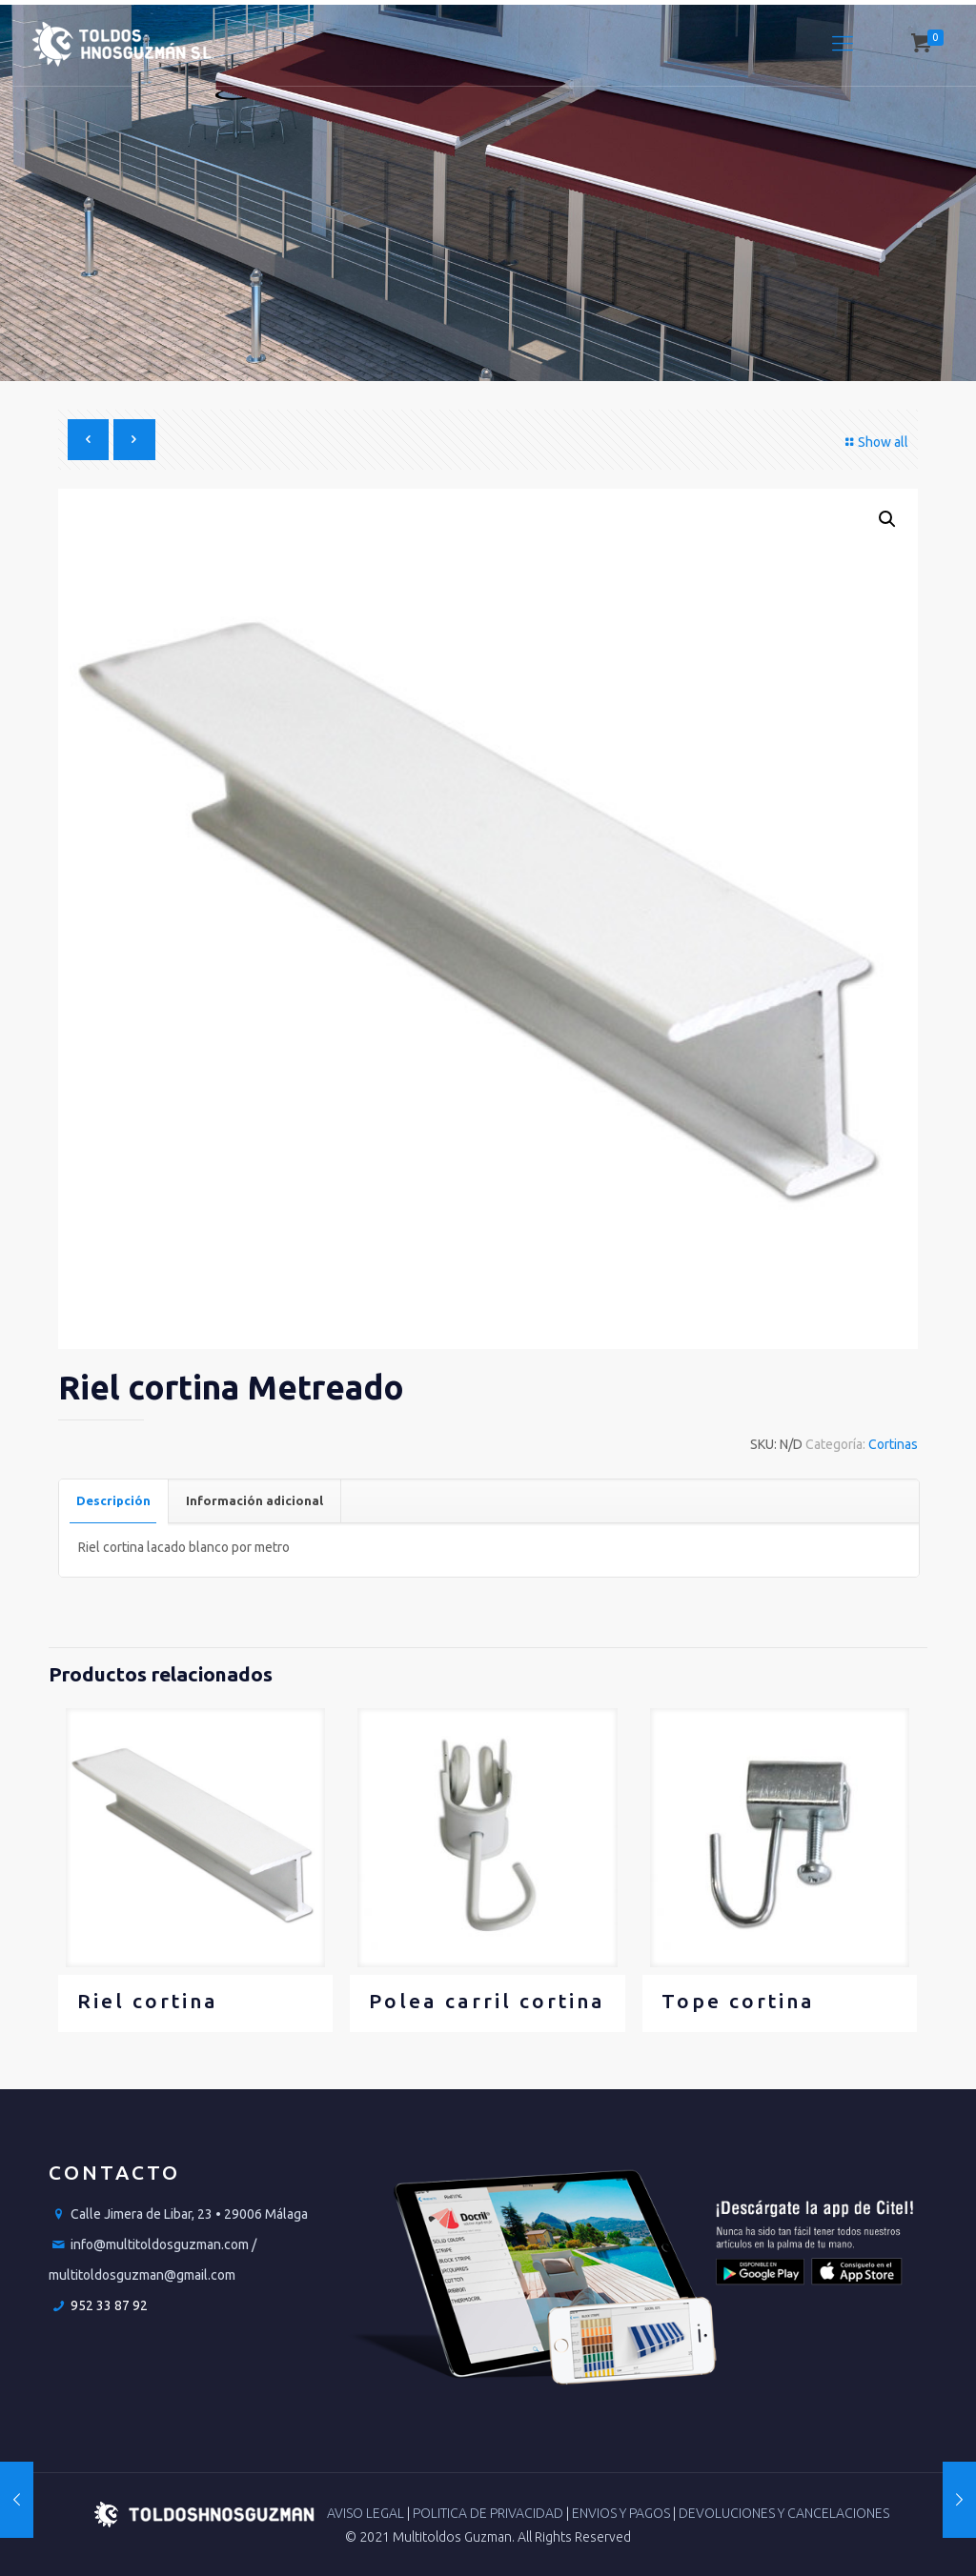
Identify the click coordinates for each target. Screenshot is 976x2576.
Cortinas (893, 1444)
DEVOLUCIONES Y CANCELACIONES (784, 2513)
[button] (887, 519)
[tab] (114, 1500)
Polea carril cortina (487, 2000)
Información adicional (254, 1500)
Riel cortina (147, 2000)
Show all (874, 442)
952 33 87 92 (109, 2305)
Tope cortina (738, 2000)
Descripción (113, 1500)
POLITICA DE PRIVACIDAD (489, 2513)
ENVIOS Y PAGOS (622, 2513)
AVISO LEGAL (367, 2513)
